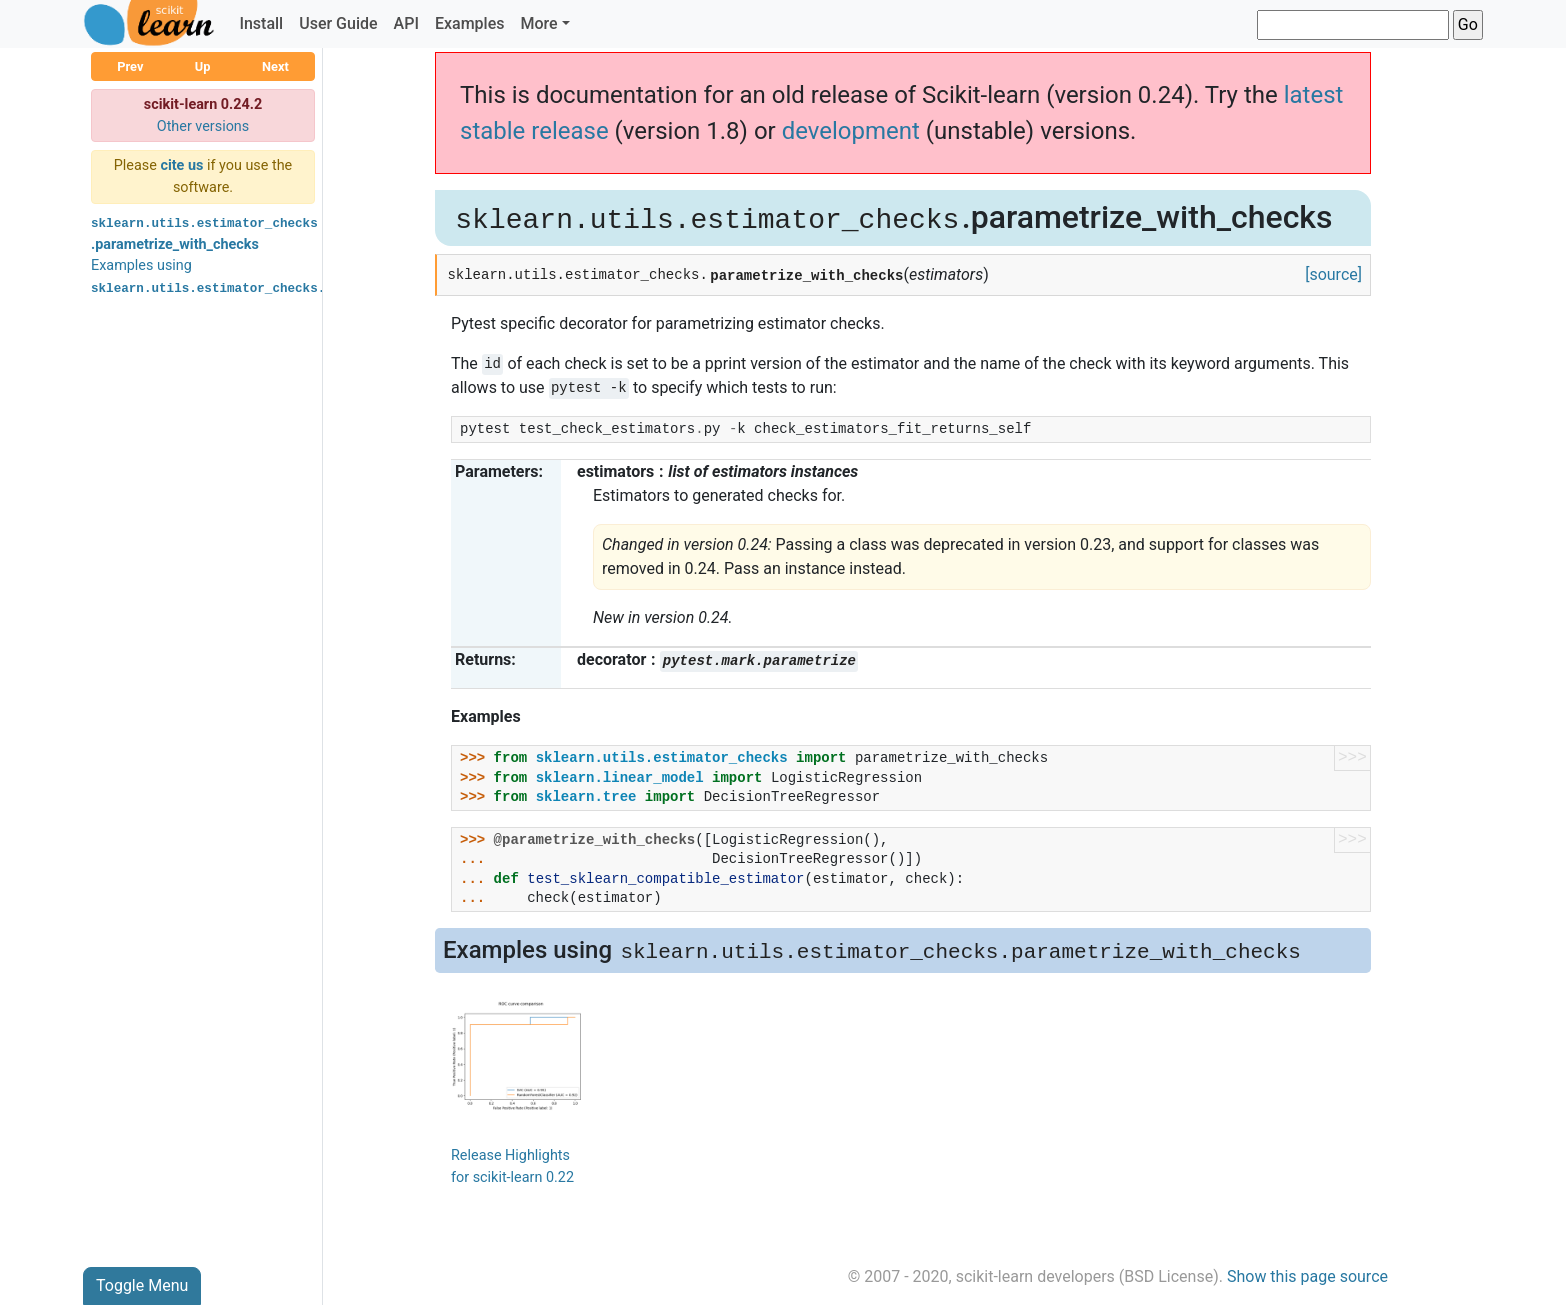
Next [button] (275, 66)
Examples (470, 23)
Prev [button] (130, 66)
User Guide (338, 23)
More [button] (538, 23)
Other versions (203, 126)
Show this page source (1307, 1276)
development (851, 131)
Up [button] (203, 66)
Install (261, 23)
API (406, 23)
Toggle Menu (142, 1285)
